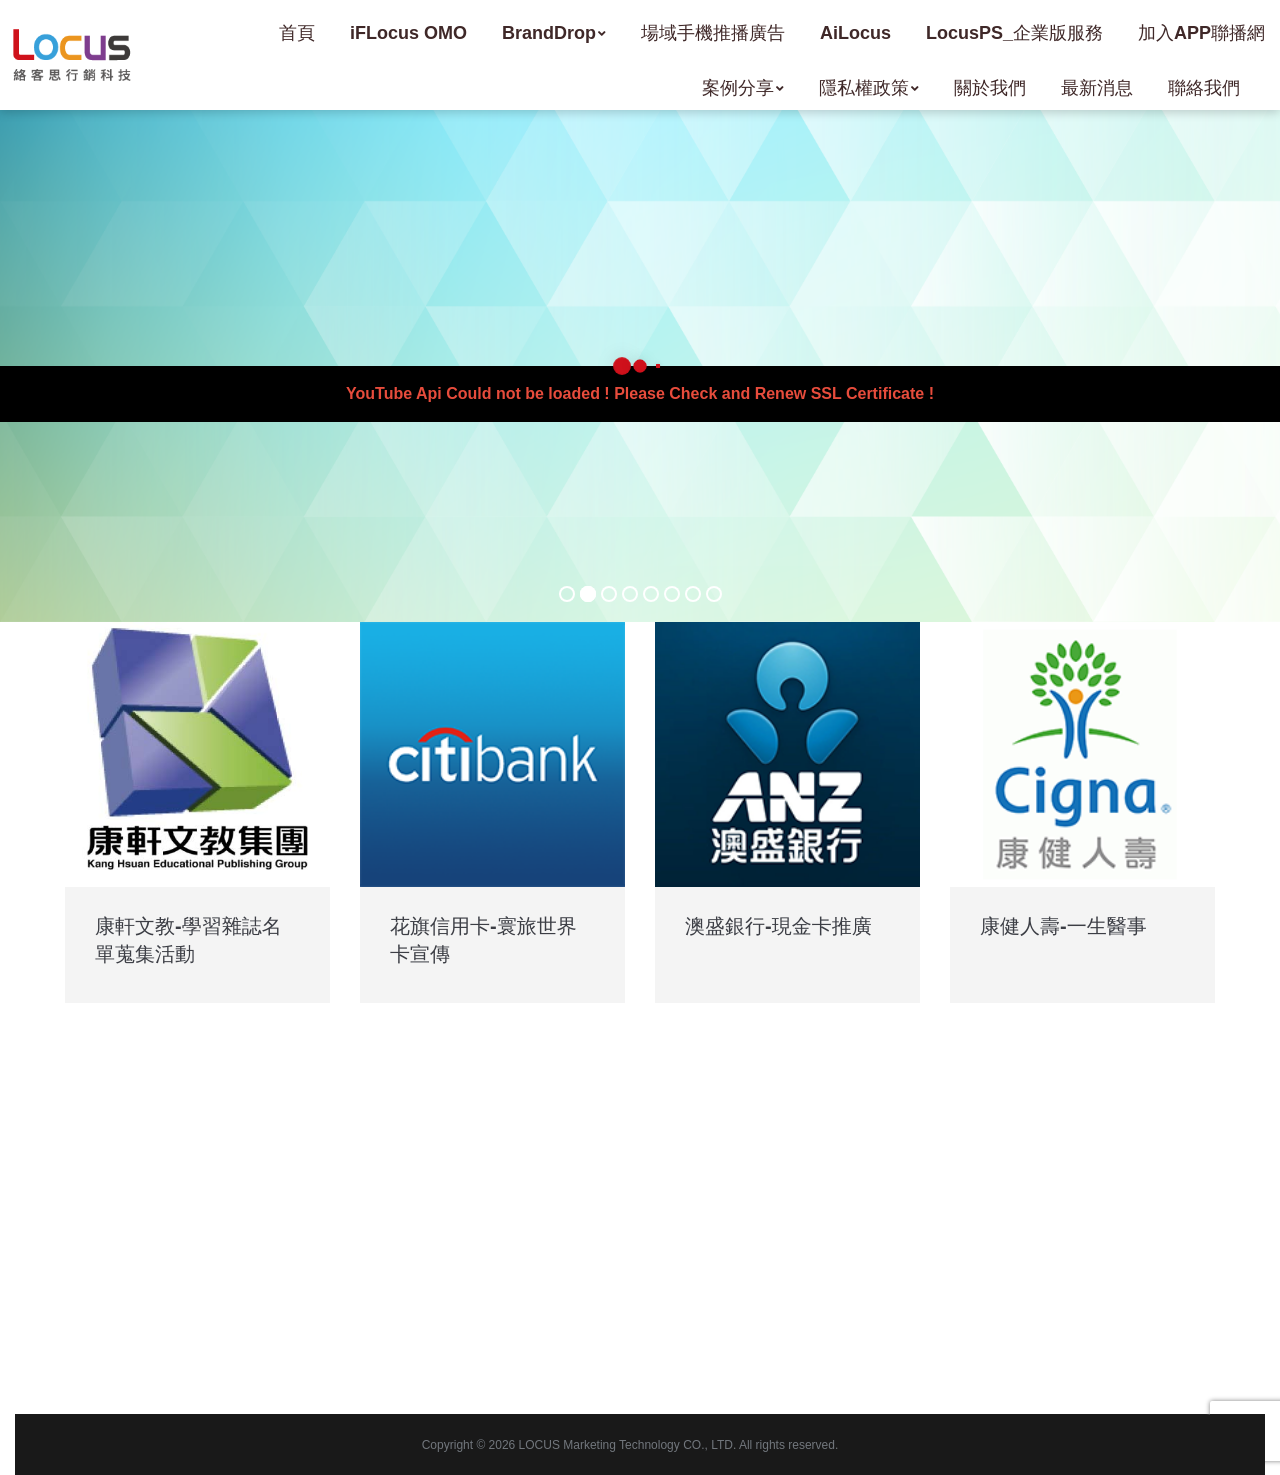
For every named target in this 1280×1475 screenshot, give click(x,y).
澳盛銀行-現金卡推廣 (778, 926)
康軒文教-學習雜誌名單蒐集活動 (188, 940)
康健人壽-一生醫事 (1063, 926)
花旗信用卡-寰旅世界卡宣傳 (483, 940)
